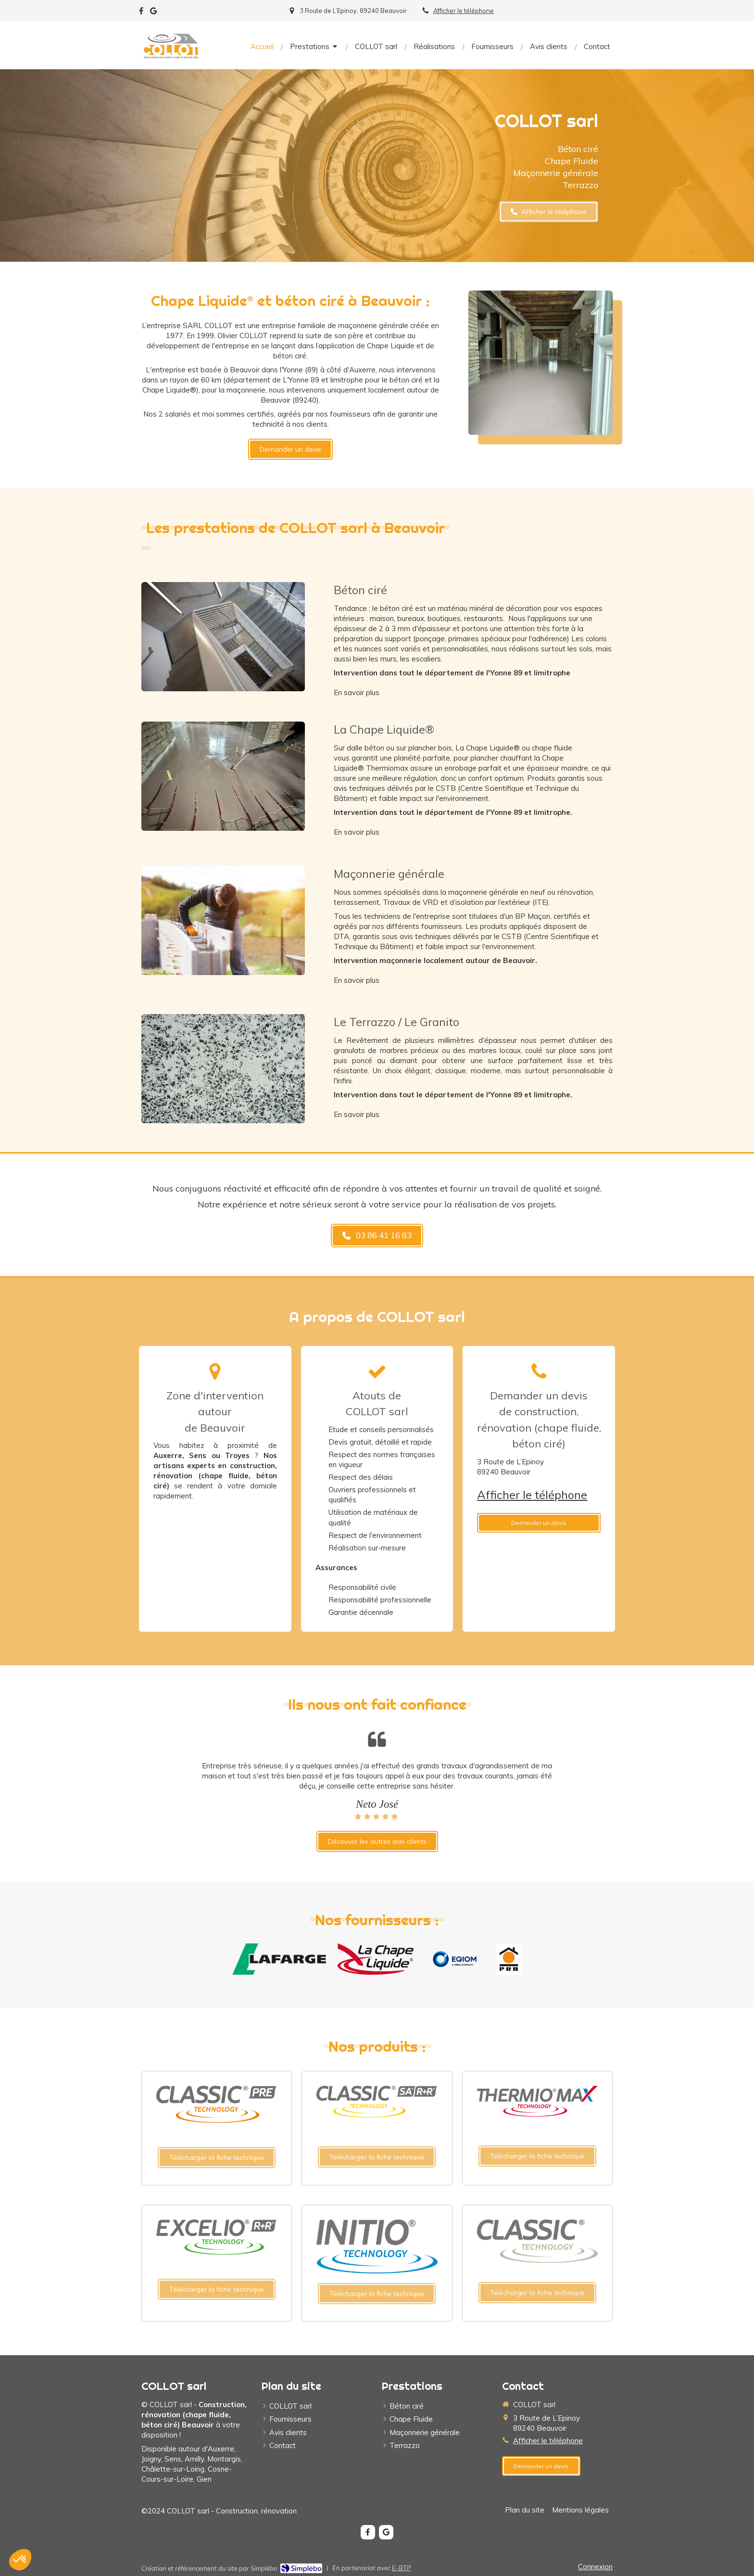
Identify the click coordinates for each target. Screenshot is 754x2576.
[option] (377, 1791)
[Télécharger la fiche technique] (217, 2157)
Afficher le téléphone (463, 10)
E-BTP (401, 2568)
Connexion (595, 2566)
